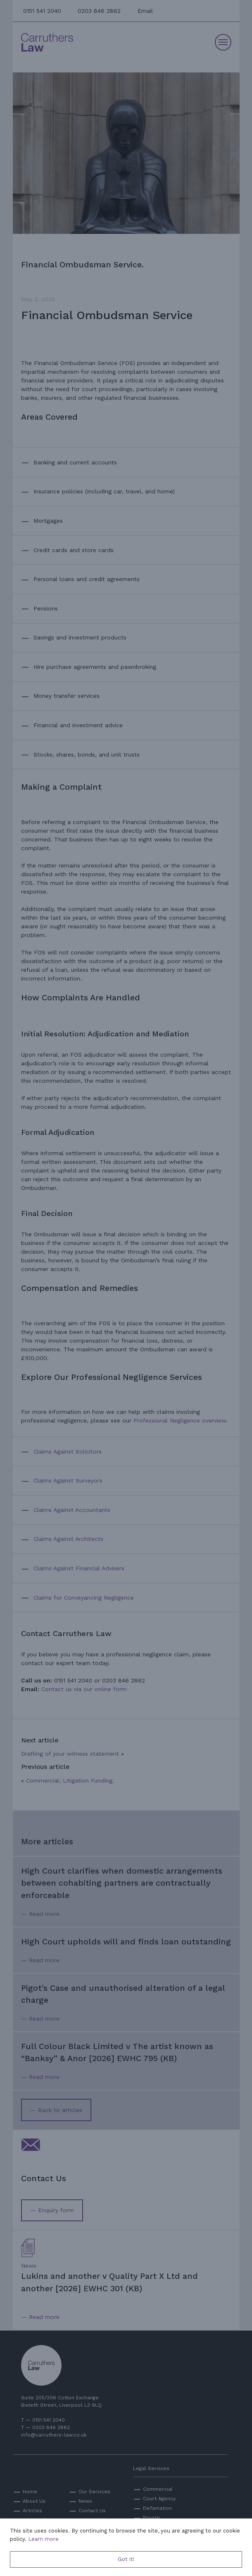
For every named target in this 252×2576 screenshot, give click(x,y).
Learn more (43, 2539)
